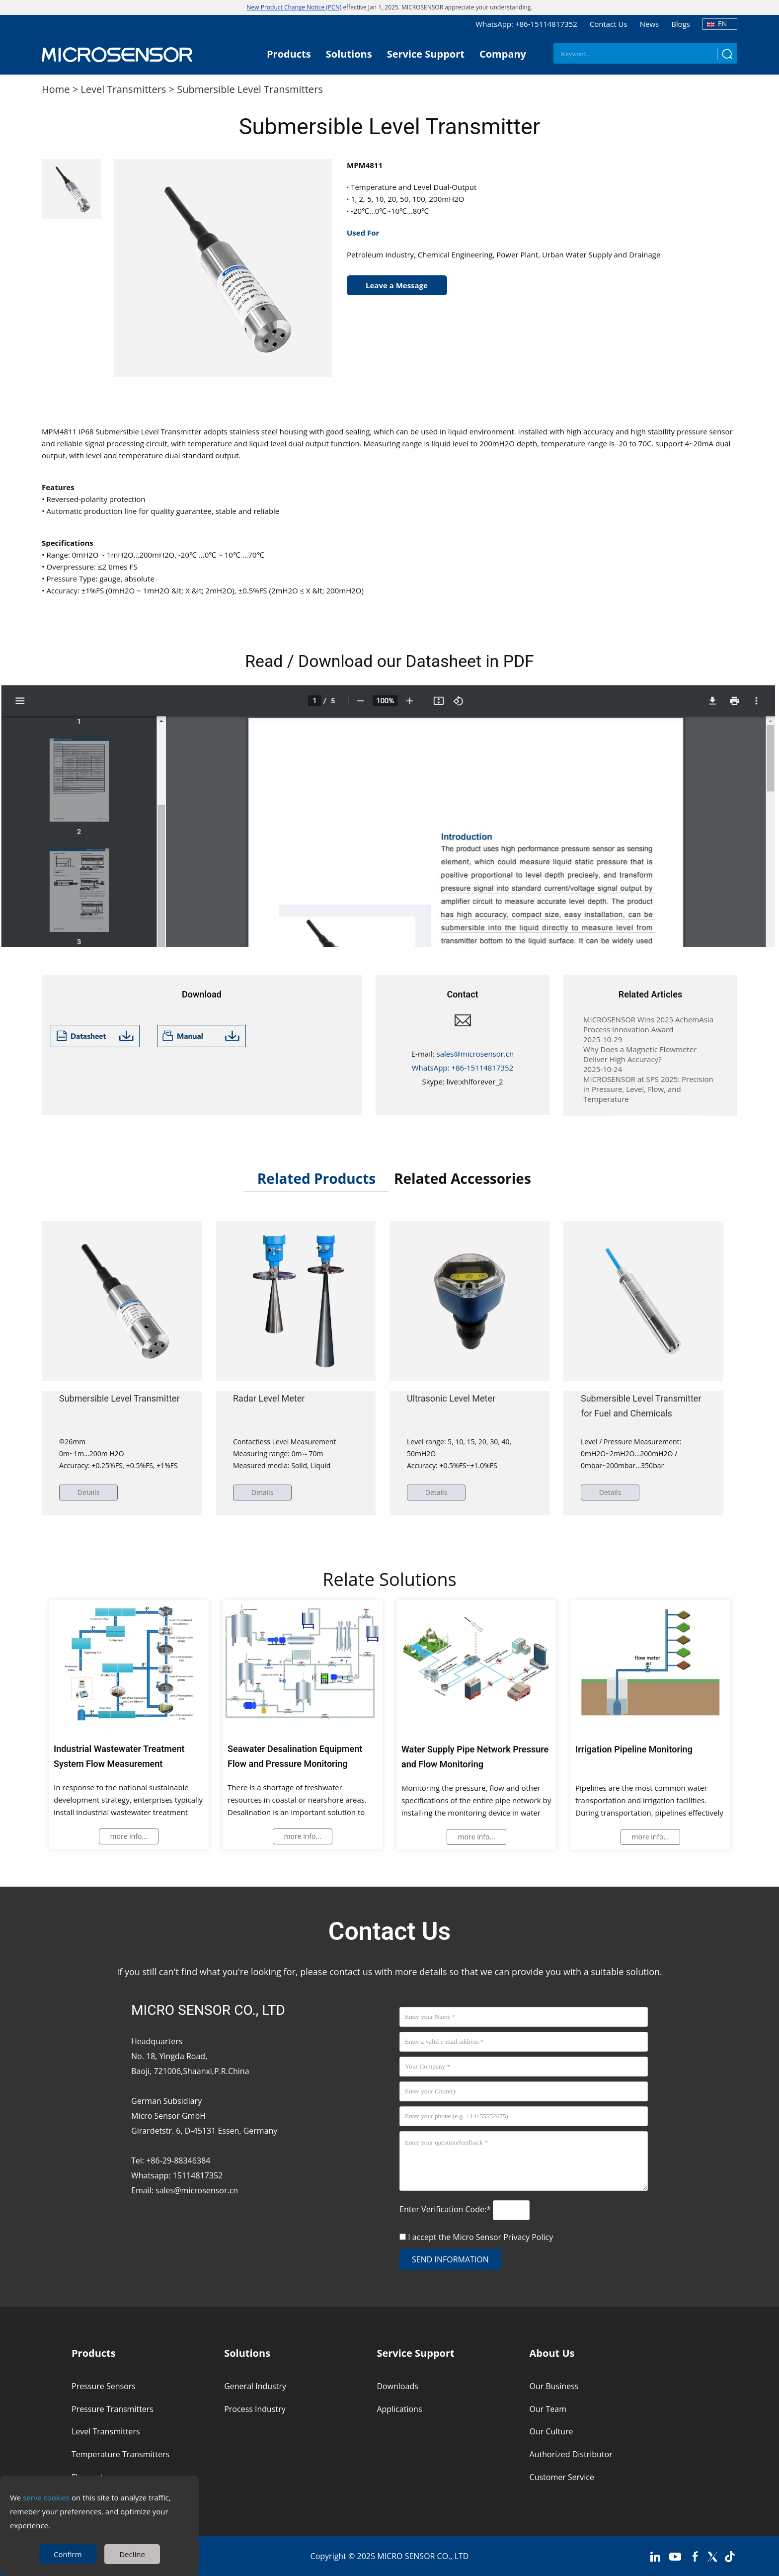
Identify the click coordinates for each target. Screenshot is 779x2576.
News (649, 24)
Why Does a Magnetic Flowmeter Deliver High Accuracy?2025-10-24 (640, 1059)
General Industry (255, 2386)
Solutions (349, 54)
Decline (132, 2554)
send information (450, 2259)
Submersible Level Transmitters (250, 89)
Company (502, 54)
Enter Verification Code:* (446, 2209)
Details (89, 1492)
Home (56, 89)
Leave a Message (397, 285)
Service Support (426, 54)
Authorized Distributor (571, 2454)
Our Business (554, 2386)
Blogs (680, 24)
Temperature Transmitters (120, 2454)
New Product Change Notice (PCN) (294, 7)
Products (289, 54)
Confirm (68, 2554)
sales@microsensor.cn (475, 1054)
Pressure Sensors (104, 2386)
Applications (399, 2409)
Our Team (548, 2409)
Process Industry (255, 2409)
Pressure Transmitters (113, 2409)
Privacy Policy (528, 2237)
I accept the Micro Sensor (480, 2237)
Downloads (397, 2386)
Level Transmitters (123, 89)
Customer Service (562, 2477)
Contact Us (608, 24)
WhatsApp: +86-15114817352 (526, 24)
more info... (129, 1836)
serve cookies (46, 2497)
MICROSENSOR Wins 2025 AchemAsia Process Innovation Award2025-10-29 (648, 1029)
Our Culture (551, 2431)
